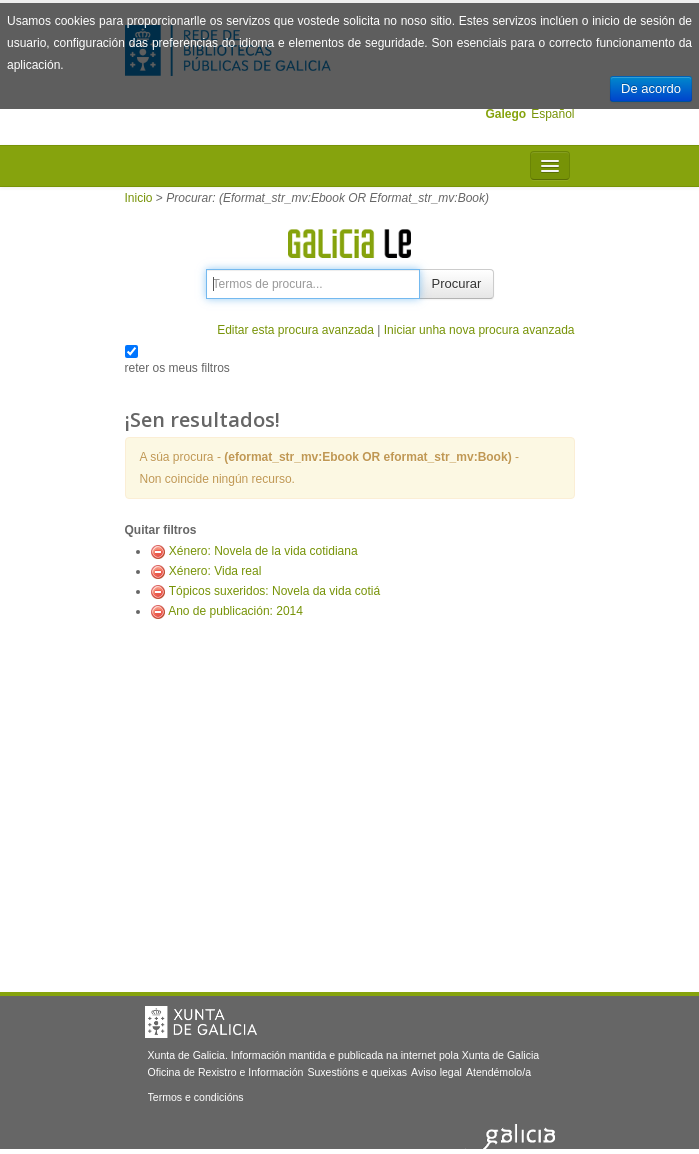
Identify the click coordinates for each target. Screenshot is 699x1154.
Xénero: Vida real (215, 571)
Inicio (139, 198)
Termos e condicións (196, 1097)
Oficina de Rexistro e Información (226, 1072)
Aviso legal (436, 1072)
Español (552, 114)
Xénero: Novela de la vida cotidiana (263, 551)
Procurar (457, 283)
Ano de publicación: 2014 (235, 611)
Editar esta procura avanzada (295, 330)
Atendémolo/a (498, 1072)
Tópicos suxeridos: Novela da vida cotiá (274, 591)
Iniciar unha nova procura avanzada (479, 330)
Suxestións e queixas (357, 1072)
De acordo (651, 88)
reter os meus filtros (177, 368)
